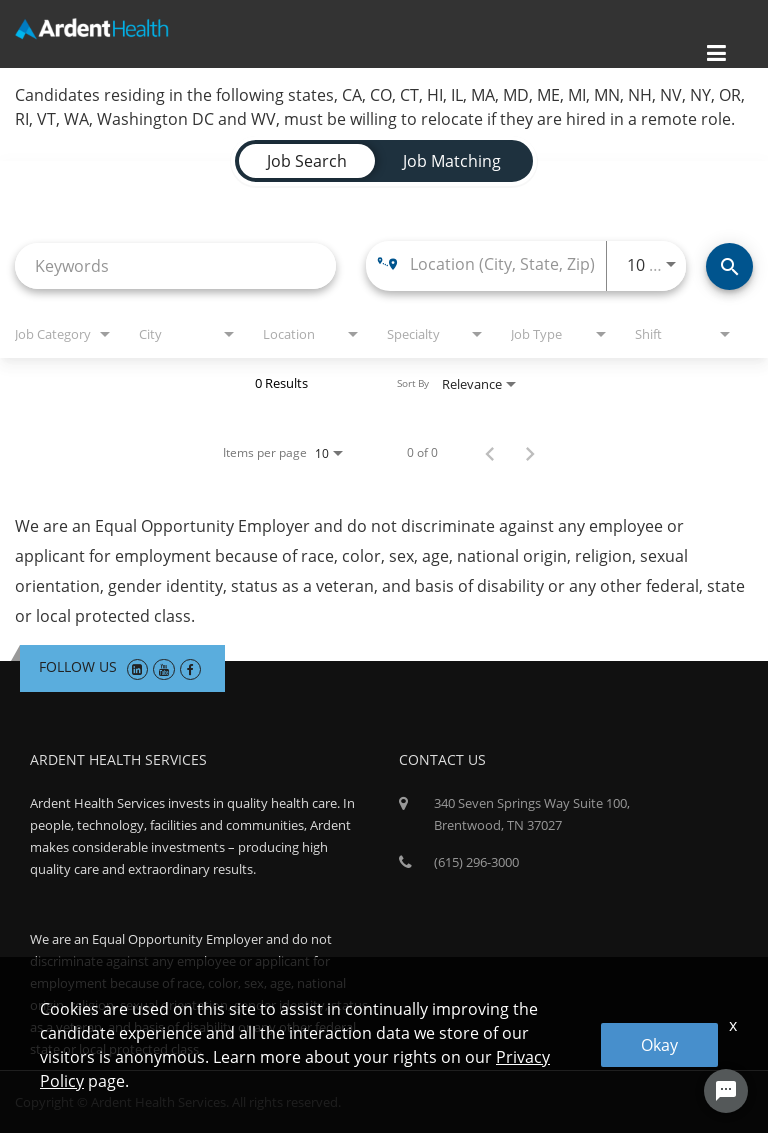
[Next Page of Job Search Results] (530, 453)
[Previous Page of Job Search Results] (490, 453)
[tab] (307, 161)
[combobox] (175, 265)
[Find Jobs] (729, 266)
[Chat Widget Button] (726, 1091)
